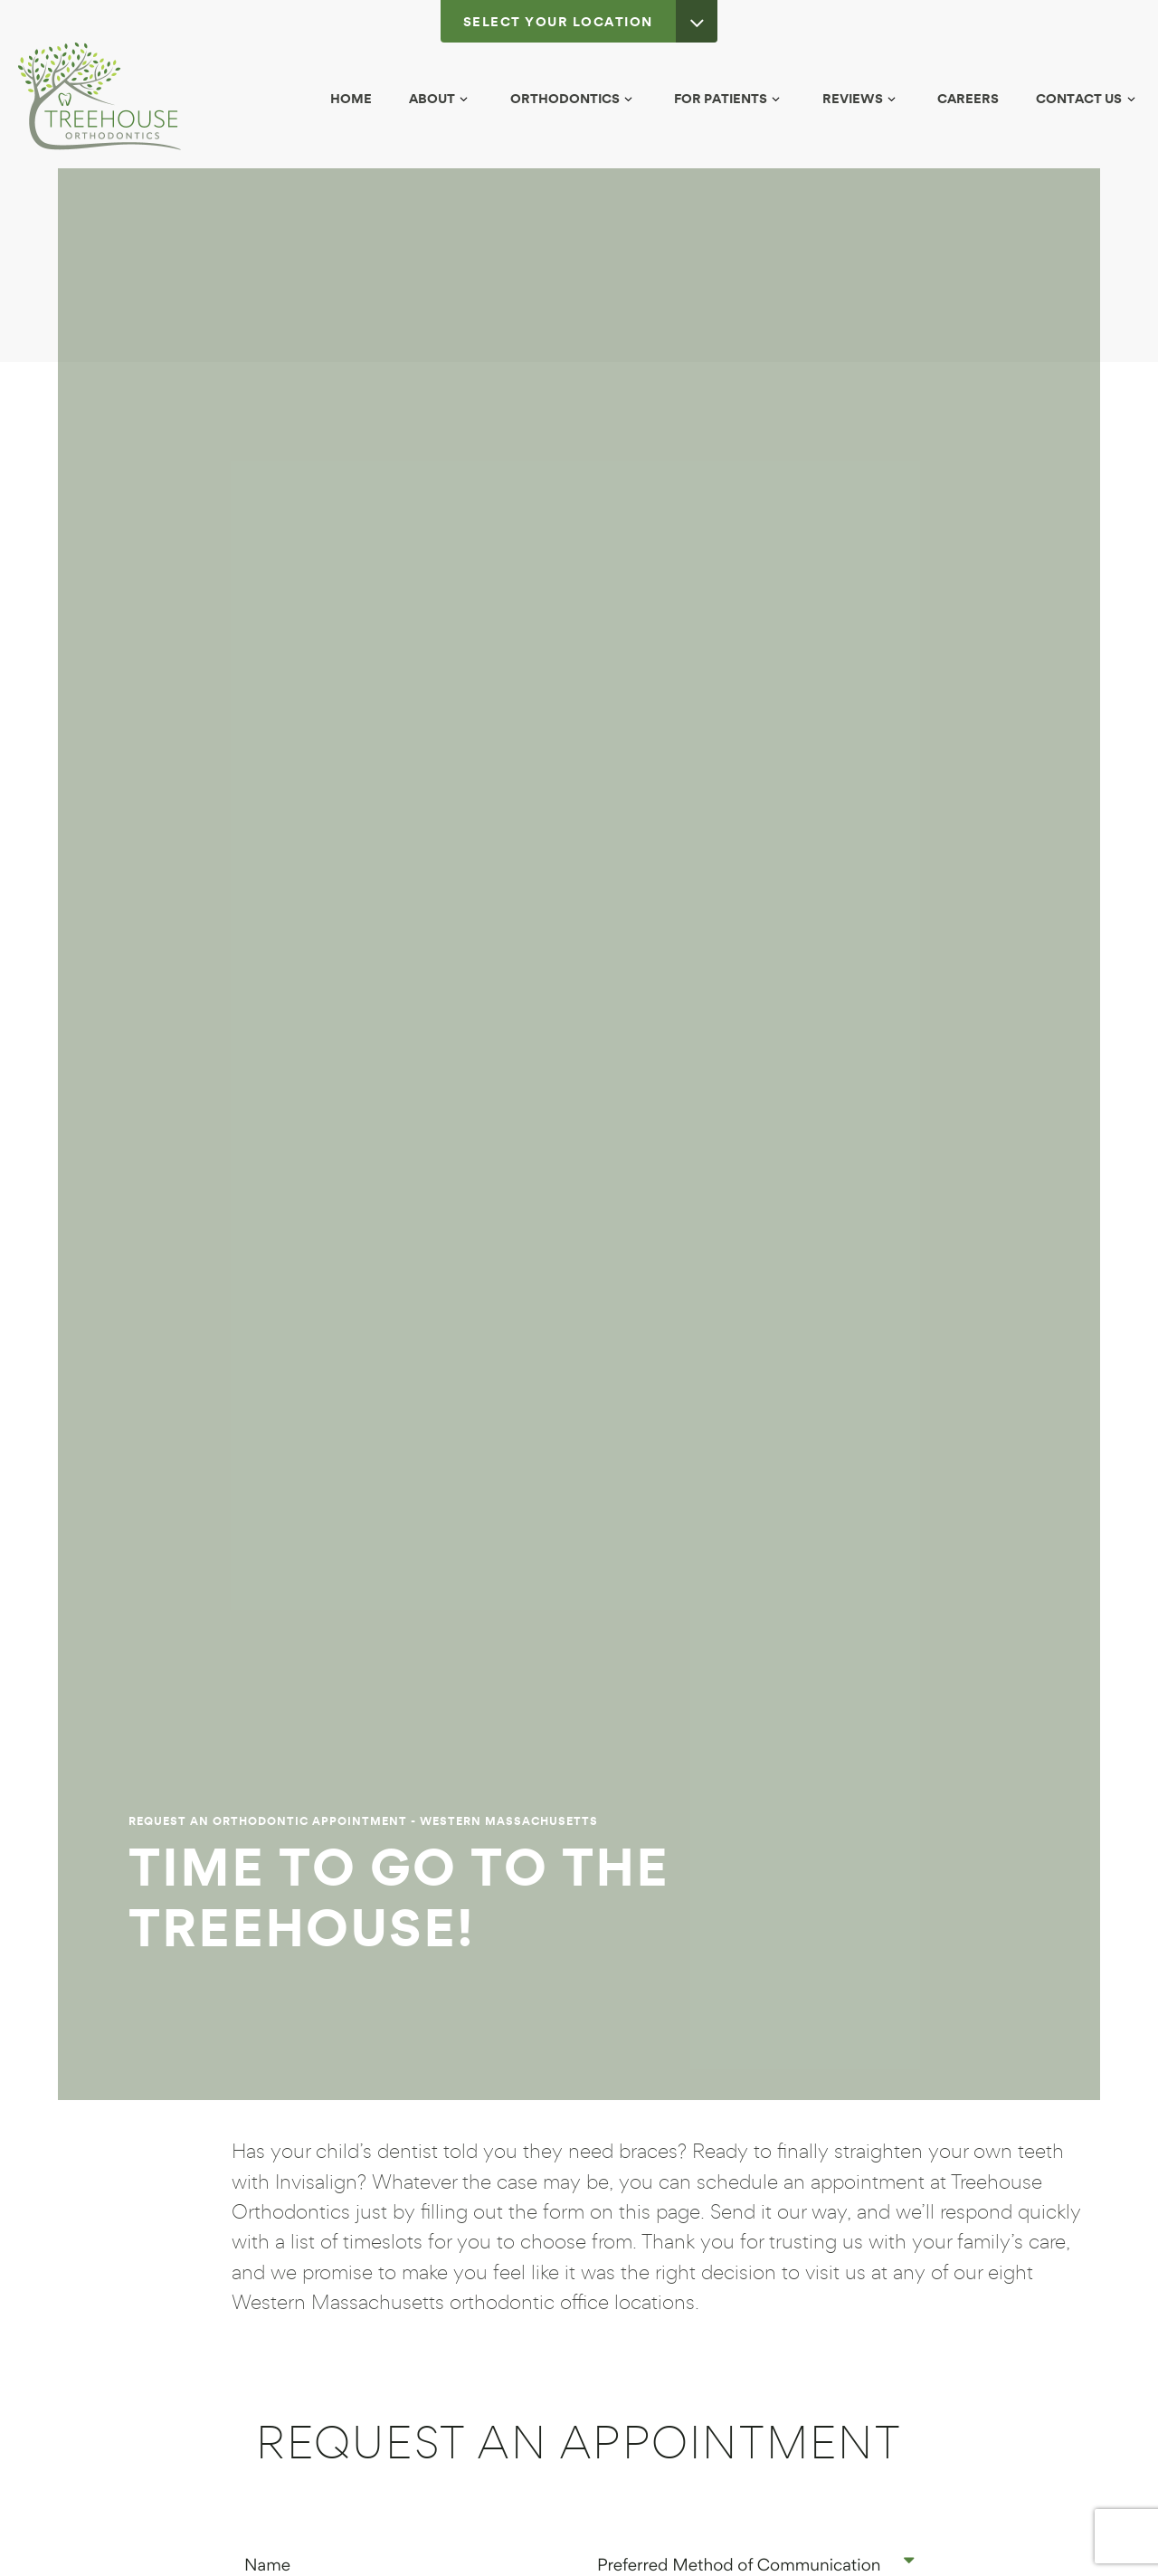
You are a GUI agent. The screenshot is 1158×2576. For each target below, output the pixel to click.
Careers (968, 98)
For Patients (729, 98)
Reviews (861, 98)
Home (351, 98)
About (441, 98)
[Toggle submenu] (464, 98)
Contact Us (1088, 98)
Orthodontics (574, 98)
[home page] (99, 96)
